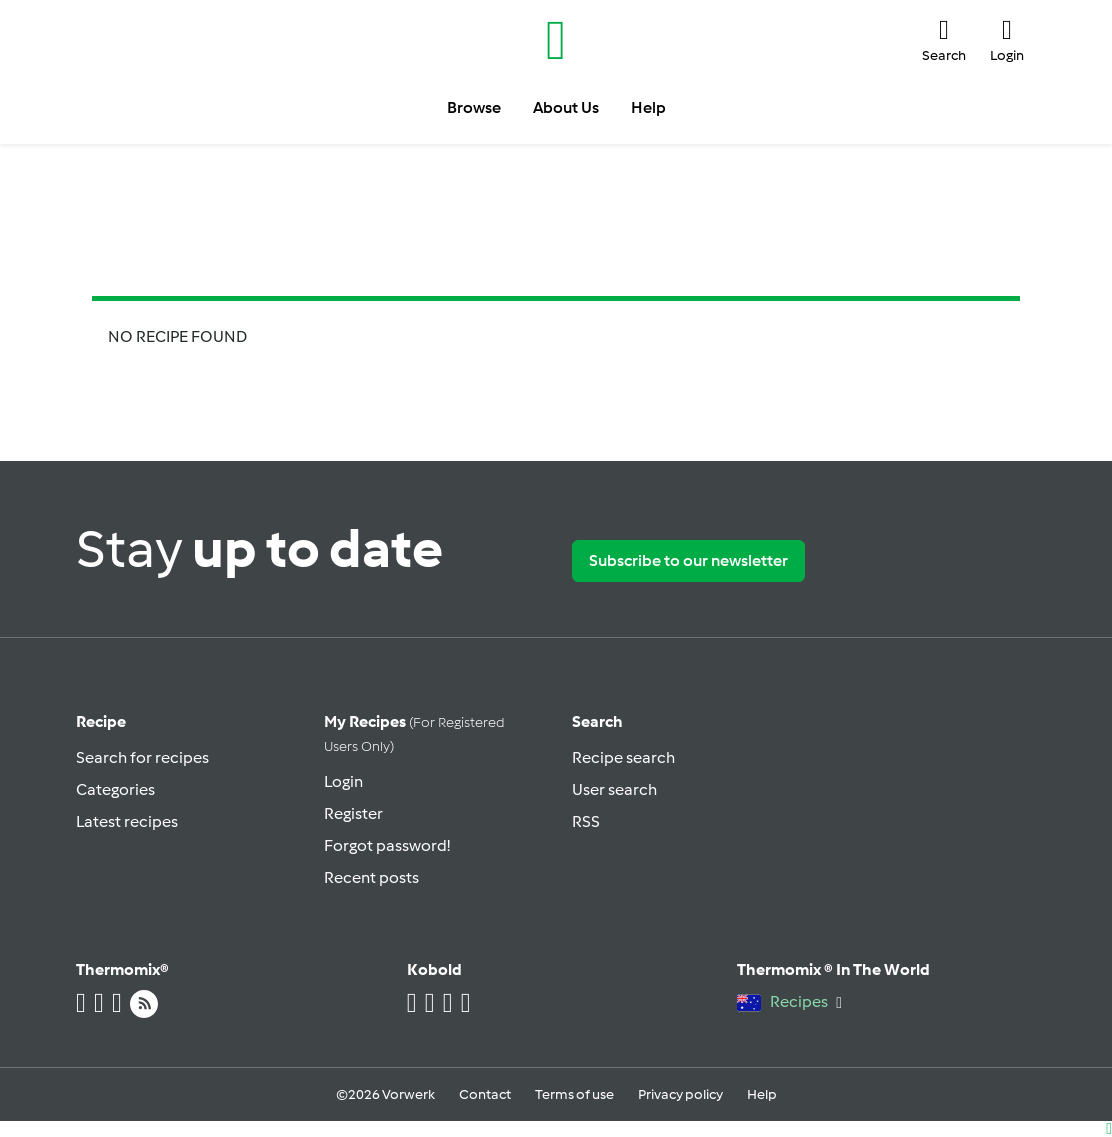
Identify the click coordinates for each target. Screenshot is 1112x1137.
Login (343, 781)
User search (614, 789)
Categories (115, 789)
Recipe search (623, 757)
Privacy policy (680, 1094)
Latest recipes (127, 821)
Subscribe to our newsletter (688, 560)
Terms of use (574, 1094)
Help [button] (648, 107)
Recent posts (371, 877)
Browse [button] (474, 107)
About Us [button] (566, 107)
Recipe (101, 721)
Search (597, 721)
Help (762, 1094)
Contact (485, 1094)
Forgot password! (387, 845)
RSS (586, 821)
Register (353, 813)
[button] (944, 39)
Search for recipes (142, 757)
